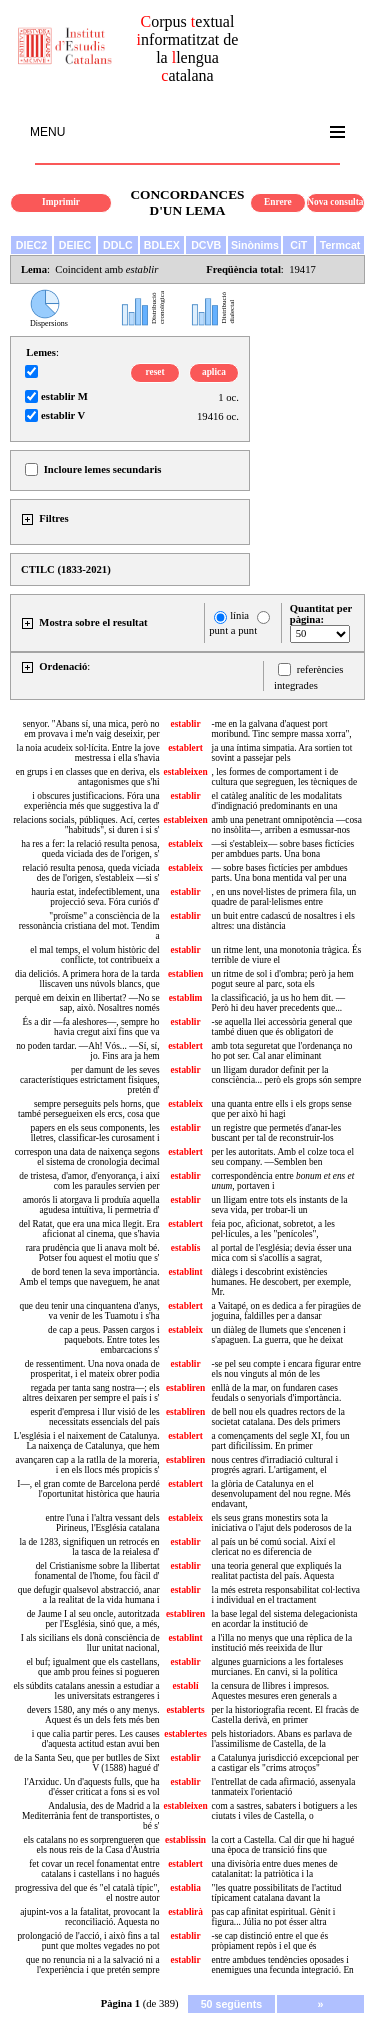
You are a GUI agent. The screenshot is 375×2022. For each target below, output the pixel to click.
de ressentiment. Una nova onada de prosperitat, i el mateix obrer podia (92, 1369)
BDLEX (162, 245)
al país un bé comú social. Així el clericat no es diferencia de (274, 1547)
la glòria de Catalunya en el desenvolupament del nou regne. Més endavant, (281, 1494)
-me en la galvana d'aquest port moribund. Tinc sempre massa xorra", (282, 729)
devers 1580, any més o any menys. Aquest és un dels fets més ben (93, 1715)
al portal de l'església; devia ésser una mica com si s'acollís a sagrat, (282, 1253)
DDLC (118, 245)
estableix (185, 844)
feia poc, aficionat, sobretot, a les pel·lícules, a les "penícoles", (273, 1229)
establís (186, 1248)
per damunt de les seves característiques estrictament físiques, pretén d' (90, 1080)
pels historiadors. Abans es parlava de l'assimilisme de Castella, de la (282, 1739)
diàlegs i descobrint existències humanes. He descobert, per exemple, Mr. (282, 1282)
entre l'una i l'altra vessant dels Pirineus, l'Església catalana (103, 1523)
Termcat (340, 245)
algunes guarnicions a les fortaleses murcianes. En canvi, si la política (278, 1667)
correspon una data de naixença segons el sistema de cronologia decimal (87, 1157)
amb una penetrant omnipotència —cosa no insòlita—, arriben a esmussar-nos (287, 825)
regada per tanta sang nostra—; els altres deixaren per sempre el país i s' (90, 1393)
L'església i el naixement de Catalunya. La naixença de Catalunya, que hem (87, 1441)
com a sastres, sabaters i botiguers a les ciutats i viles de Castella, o (285, 1811)
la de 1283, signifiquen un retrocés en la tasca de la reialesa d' (89, 1547)
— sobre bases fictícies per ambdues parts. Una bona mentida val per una (280, 873)
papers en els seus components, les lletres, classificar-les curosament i (95, 1133)
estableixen (186, 772)
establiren (185, 1388)
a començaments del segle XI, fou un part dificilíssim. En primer (281, 1441)
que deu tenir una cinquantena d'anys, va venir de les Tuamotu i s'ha (90, 1311)
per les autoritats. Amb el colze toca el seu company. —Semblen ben (283, 1157)
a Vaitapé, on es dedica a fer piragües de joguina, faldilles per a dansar (286, 1311)
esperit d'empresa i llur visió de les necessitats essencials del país (94, 1417)
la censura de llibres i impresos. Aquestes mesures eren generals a (274, 1691)
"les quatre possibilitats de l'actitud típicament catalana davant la (277, 1893)
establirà (185, 1912)
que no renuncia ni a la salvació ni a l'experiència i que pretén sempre (93, 1965)
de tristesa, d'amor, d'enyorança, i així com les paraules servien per (89, 1181)
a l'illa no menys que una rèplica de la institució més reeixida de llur (282, 1643)
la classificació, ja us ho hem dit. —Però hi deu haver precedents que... (278, 1003)
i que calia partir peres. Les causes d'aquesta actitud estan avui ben (96, 1739)
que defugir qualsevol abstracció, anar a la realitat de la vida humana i (89, 1595)
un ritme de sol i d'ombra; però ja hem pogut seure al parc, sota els (283, 979)
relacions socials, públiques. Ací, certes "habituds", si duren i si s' (86, 825)
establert (185, 748)
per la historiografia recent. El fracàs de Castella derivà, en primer (285, 1715)
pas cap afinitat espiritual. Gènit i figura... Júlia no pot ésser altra (274, 1917)
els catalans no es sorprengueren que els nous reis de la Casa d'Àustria (92, 1845)
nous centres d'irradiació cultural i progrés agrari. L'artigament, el (275, 1465)
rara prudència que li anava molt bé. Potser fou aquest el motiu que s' (93, 1253)
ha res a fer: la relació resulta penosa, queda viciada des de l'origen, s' (90, 849)
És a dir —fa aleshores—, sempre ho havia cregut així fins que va (91, 1027)
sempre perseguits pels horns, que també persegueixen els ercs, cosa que (88, 1109)
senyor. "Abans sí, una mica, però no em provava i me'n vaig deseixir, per (91, 729)
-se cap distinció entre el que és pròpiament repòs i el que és (270, 1941)
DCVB (206, 245)
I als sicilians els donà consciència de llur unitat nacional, (90, 1643)
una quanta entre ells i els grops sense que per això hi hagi (282, 1109)
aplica (214, 372)
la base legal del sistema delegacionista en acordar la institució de (285, 1619)
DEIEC (75, 245)
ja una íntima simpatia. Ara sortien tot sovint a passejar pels (282, 753)
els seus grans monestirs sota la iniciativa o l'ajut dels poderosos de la (282, 1523)
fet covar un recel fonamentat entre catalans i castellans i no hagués (94, 1869)
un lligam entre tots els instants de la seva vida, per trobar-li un (280, 1205)
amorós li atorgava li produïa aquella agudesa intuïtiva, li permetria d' (91, 1205)
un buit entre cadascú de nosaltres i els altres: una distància (283, 921)
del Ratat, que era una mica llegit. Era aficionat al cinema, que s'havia (89, 1229)
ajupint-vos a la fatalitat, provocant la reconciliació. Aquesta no (89, 1917)
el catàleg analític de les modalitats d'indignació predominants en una (277, 801)
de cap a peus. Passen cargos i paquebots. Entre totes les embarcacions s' (103, 1340)
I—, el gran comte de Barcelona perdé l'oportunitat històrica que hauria (88, 1489)
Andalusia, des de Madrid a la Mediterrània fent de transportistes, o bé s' (91, 1816)
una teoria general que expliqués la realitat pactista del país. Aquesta (277, 1571)
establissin (185, 1840)
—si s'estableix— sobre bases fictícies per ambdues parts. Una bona (283, 849)
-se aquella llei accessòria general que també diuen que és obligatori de (282, 1027)
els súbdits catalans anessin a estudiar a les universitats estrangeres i (86, 1691)
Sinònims (255, 245)
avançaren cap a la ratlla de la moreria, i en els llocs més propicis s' (88, 1465)
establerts (185, 1710)
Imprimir (61, 202)
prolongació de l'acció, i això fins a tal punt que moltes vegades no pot (88, 1941)
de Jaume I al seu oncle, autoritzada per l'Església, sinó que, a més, (93, 1619)
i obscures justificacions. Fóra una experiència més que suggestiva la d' (92, 801)
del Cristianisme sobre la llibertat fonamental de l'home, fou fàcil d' (96, 1571)
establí (186, 1686)
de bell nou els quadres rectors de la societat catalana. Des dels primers (278, 1417)
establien (185, 974)
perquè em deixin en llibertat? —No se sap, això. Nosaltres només (87, 1003)
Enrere (278, 202)
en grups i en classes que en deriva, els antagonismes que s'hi (88, 777)
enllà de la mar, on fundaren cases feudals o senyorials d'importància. (277, 1393)
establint (185, 1272)
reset (155, 372)
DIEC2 (31, 245)
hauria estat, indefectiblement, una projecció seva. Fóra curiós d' (95, 897)
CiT (298, 245)
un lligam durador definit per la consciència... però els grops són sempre (287, 1075)
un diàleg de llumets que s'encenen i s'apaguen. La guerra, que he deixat (279, 1335)
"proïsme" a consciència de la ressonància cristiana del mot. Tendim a (89, 926)
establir (186, 724)
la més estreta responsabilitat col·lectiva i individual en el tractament (286, 1595)
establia (185, 1888)
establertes (185, 1734)
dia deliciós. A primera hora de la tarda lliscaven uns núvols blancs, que (87, 979)
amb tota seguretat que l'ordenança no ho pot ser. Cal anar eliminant (282, 1051)
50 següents (232, 2004)
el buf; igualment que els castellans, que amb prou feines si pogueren (92, 1667)
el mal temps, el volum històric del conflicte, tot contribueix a (94, 955)
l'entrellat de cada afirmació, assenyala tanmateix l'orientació (284, 1787)
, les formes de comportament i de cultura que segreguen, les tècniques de (285, 777)
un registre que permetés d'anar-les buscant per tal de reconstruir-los (276, 1133)
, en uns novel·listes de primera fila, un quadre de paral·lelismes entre (284, 897)
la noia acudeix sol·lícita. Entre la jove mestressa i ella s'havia (88, 753)
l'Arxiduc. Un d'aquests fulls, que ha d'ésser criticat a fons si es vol (91, 1787)
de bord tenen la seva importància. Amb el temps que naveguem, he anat (89, 1277)
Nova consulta (335, 202)
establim (186, 998)
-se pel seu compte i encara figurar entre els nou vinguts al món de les (286, 1369)
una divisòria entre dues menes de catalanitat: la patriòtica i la (275, 1869)
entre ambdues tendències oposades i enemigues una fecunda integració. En (283, 1965)
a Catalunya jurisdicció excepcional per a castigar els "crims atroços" (285, 1763)
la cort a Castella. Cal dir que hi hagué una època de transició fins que (283, 1845)
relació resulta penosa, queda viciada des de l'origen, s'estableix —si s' (91, 873)
